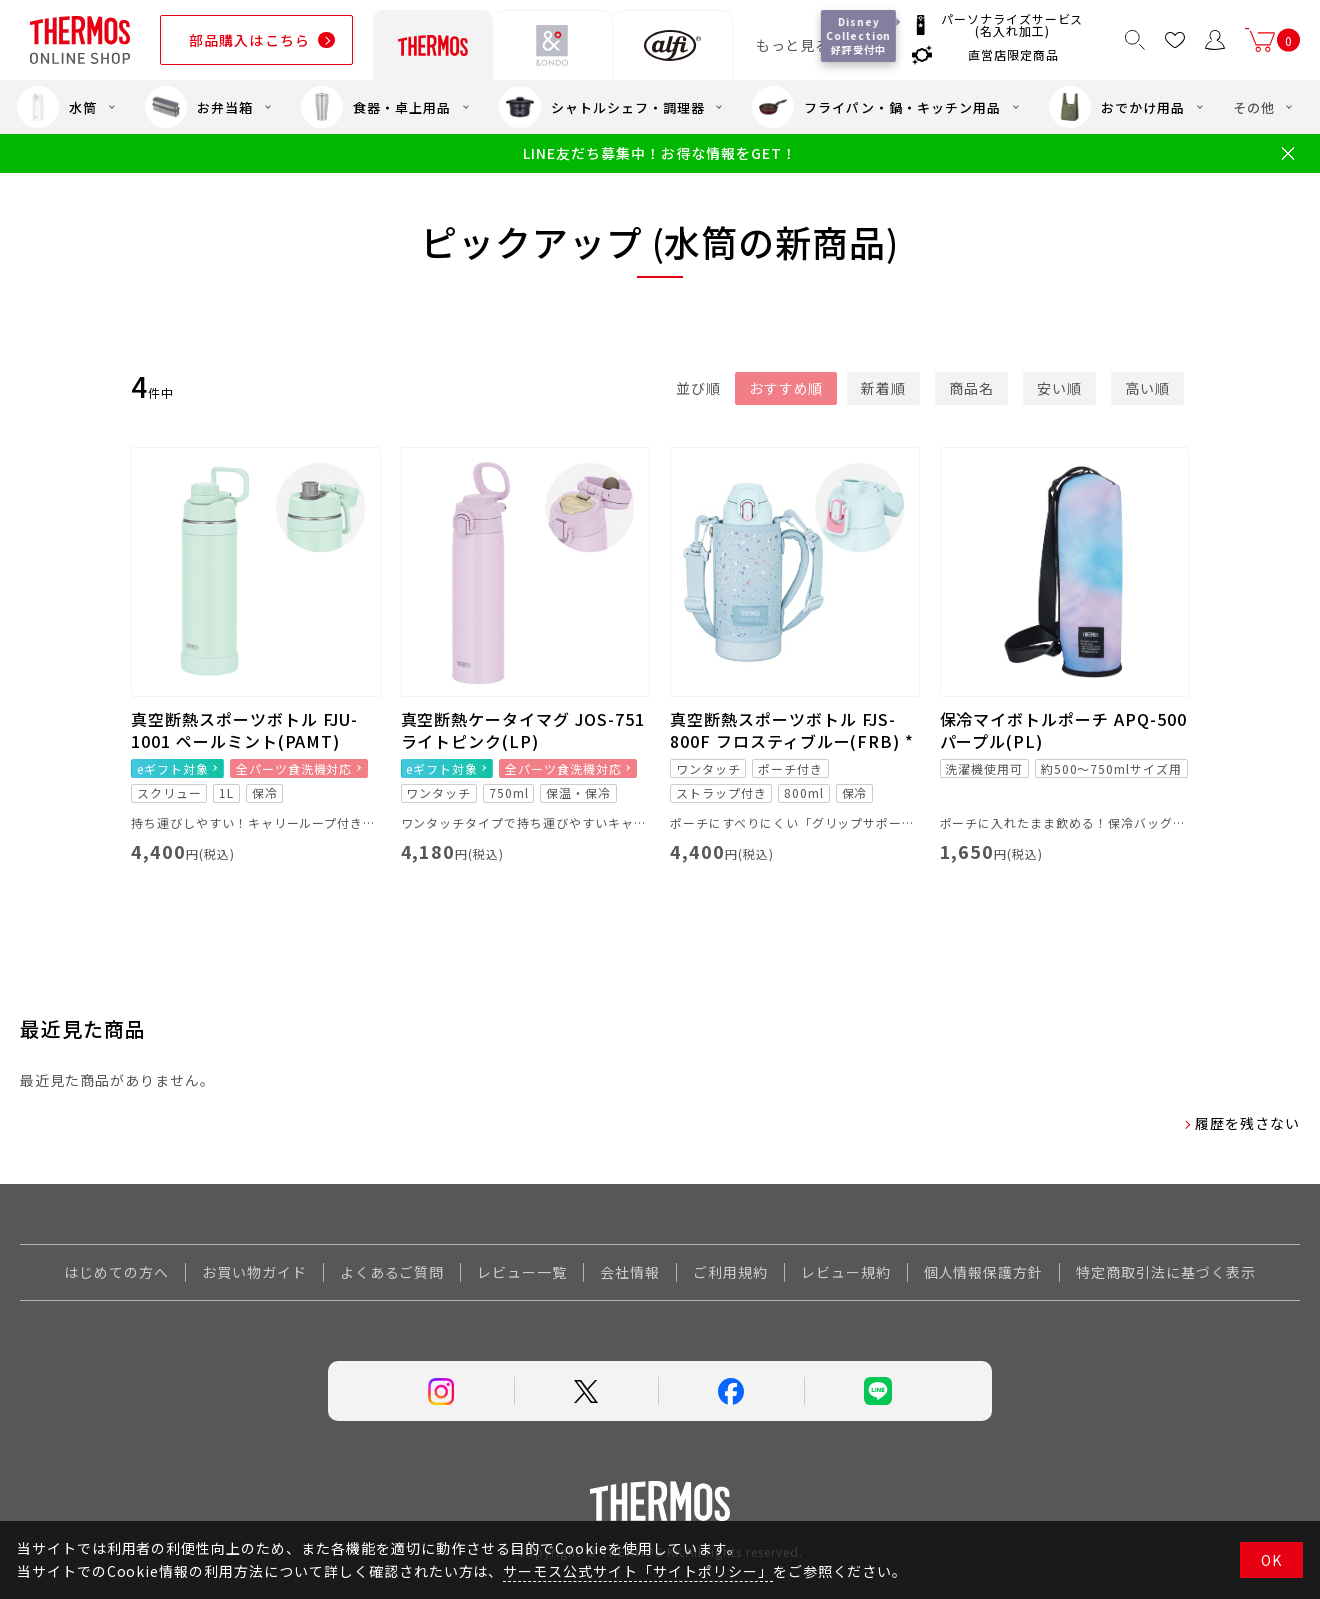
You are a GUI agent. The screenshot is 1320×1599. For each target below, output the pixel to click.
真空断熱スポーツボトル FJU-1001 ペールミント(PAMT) (244, 730)
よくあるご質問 (392, 1272)
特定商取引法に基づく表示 (1166, 1272)
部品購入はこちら (249, 40)
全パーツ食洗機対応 (294, 768)
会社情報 (630, 1272)
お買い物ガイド (254, 1272)
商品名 (971, 388)
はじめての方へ (116, 1272)
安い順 (1059, 388)
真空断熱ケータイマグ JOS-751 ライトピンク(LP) (523, 730)
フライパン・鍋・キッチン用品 (876, 107)
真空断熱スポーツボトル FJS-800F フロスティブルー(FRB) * (792, 730)
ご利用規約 (730, 1272)
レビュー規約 (846, 1272)
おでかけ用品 (1117, 107)
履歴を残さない (1247, 1123)
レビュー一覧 (522, 1272)
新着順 (883, 388)
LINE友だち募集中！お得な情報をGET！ (659, 153)
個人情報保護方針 (984, 1272)
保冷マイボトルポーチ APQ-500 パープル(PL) (1063, 730)
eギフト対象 (173, 768)
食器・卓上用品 (376, 107)
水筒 (57, 107)
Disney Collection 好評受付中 (858, 35)
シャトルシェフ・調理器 (602, 107)
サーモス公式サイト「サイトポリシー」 (637, 1571)
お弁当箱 (199, 107)
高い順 (1147, 388)
